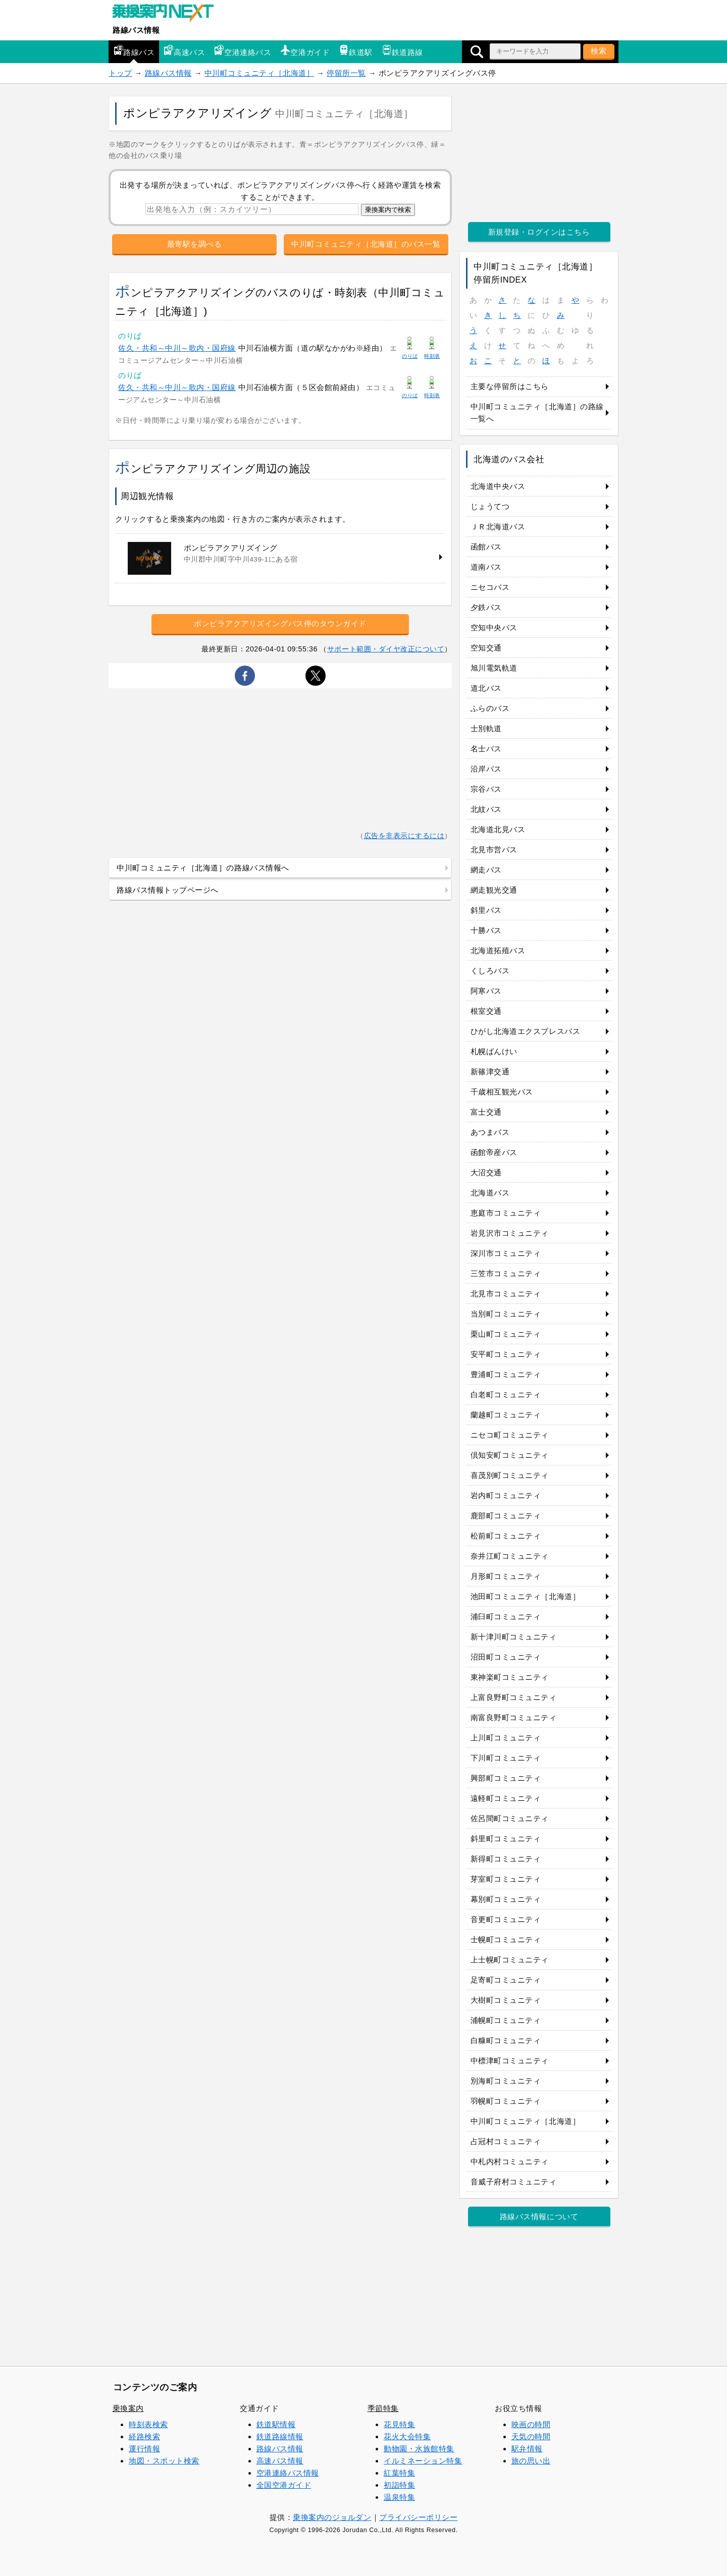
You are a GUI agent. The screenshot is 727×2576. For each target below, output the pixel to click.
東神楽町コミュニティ (510, 1677)
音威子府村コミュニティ (514, 2181)
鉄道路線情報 (279, 2436)
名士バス (486, 748)
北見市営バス (494, 849)
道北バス (486, 688)
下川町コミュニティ (506, 1757)
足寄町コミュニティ (506, 1980)
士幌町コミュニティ (506, 1939)
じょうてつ (490, 506)
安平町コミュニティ (506, 1354)
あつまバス (490, 1132)
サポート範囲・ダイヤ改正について (386, 649)
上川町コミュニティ (506, 1737)
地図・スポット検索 (164, 2460)
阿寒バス (486, 990)
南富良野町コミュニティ (514, 1717)
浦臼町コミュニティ (506, 1616)
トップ (120, 73)
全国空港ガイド (283, 2485)
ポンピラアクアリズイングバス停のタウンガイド (280, 623)
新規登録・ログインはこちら (539, 232)
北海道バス (490, 1192)
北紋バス (486, 809)
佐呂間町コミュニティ (510, 1818)
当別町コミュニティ (506, 1313)
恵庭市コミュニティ (506, 1213)
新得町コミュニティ (506, 1858)
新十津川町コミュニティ (514, 1636)
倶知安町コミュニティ (510, 1455)
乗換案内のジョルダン (332, 2517)
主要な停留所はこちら (510, 386)
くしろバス (490, 970)
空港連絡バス (242, 51)
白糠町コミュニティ (506, 2040)
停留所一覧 (346, 73)
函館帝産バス (494, 1152)
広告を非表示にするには (404, 836)
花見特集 (399, 2424)
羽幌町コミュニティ (506, 2101)
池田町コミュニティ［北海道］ (525, 1596)
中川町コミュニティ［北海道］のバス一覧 (365, 244)
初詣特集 (399, 2485)
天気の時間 (531, 2436)
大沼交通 (486, 1172)
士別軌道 (486, 728)
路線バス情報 (136, 30)
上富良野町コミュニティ (514, 1697)
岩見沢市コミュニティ (510, 1233)
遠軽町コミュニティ (506, 1798)
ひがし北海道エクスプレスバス (525, 1031)
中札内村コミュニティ (510, 2161)
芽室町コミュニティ (506, 1879)
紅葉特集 (399, 2473)
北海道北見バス (498, 829)
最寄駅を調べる (194, 244)
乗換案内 (128, 2408)
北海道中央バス (498, 486)
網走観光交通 (494, 890)
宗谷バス (486, 789)
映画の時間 (531, 2424)
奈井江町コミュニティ (510, 1556)
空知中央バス (494, 627)
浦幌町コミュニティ (506, 2020)
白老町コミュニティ (506, 1394)
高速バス (184, 51)
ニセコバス (490, 587)
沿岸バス (486, 768)
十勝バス (486, 930)
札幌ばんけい (494, 1051)
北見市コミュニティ (506, 1293)
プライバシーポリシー (418, 2517)
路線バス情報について (539, 2216)
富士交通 (486, 1112)
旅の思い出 (531, 2460)
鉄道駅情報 (276, 2424)
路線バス (133, 51)
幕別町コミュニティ (506, 1899)
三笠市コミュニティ (506, 1273)
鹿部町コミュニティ (506, 1515)
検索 (599, 50)
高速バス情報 (279, 2460)
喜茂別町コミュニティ (510, 1475)
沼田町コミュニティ (506, 1657)
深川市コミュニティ (506, 1253)
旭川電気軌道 (494, 668)
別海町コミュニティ (506, 2080)
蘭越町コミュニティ (506, 1414)
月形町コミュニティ (506, 1576)
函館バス (486, 546)
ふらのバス (490, 708)
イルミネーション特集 (423, 2460)
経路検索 (144, 2436)
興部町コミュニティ (506, 1778)
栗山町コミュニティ (506, 1334)
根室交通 (486, 1011)
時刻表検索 (148, 2424)
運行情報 (144, 2448)
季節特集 (383, 2408)
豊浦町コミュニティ (506, 1374)
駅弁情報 (527, 2448)
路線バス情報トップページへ (168, 890)
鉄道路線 (402, 51)
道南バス (486, 567)
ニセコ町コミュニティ (510, 1435)
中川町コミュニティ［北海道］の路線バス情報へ (203, 867)
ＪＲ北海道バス (498, 526)
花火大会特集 (407, 2436)
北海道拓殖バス (498, 950)
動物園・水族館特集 (419, 2448)
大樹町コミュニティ (506, 2000)
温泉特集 (399, 2497)
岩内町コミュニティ (506, 1495)
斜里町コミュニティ (506, 1838)
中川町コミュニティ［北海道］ (259, 73)
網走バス (486, 869)
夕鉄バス (486, 607)
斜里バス (486, 910)
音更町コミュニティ (506, 1919)
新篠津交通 (490, 1071)
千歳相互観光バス (502, 1091)
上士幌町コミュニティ (510, 1959)
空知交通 (486, 647)
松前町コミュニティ (506, 1535)
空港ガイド (305, 51)
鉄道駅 (356, 51)
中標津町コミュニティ (510, 2060)
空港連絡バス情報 (287, 2473)
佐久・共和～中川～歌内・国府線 (177, 348)
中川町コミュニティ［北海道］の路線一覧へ (537, 412)
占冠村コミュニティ (506, 2141)
